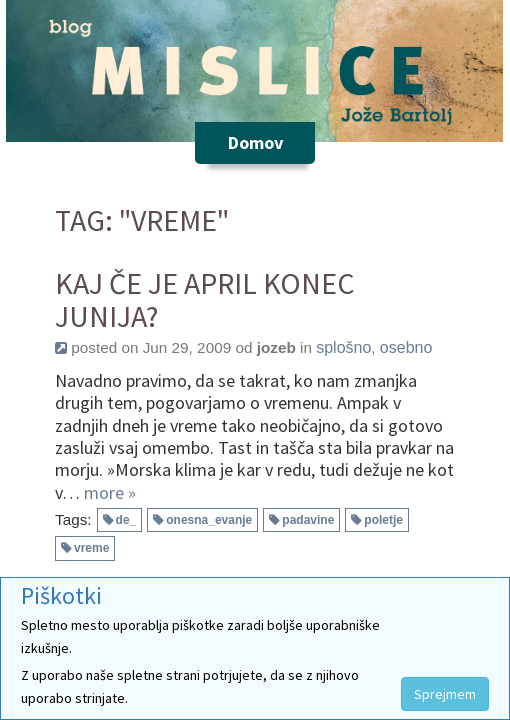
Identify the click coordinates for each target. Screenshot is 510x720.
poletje (383, 520)
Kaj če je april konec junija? (205, 300)
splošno (343, 347)
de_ (126, 520)
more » (110, 492)
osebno (406, 347)
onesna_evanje (209, 520)
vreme (91, 548)
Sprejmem (445, 694)
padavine (308, 520)
